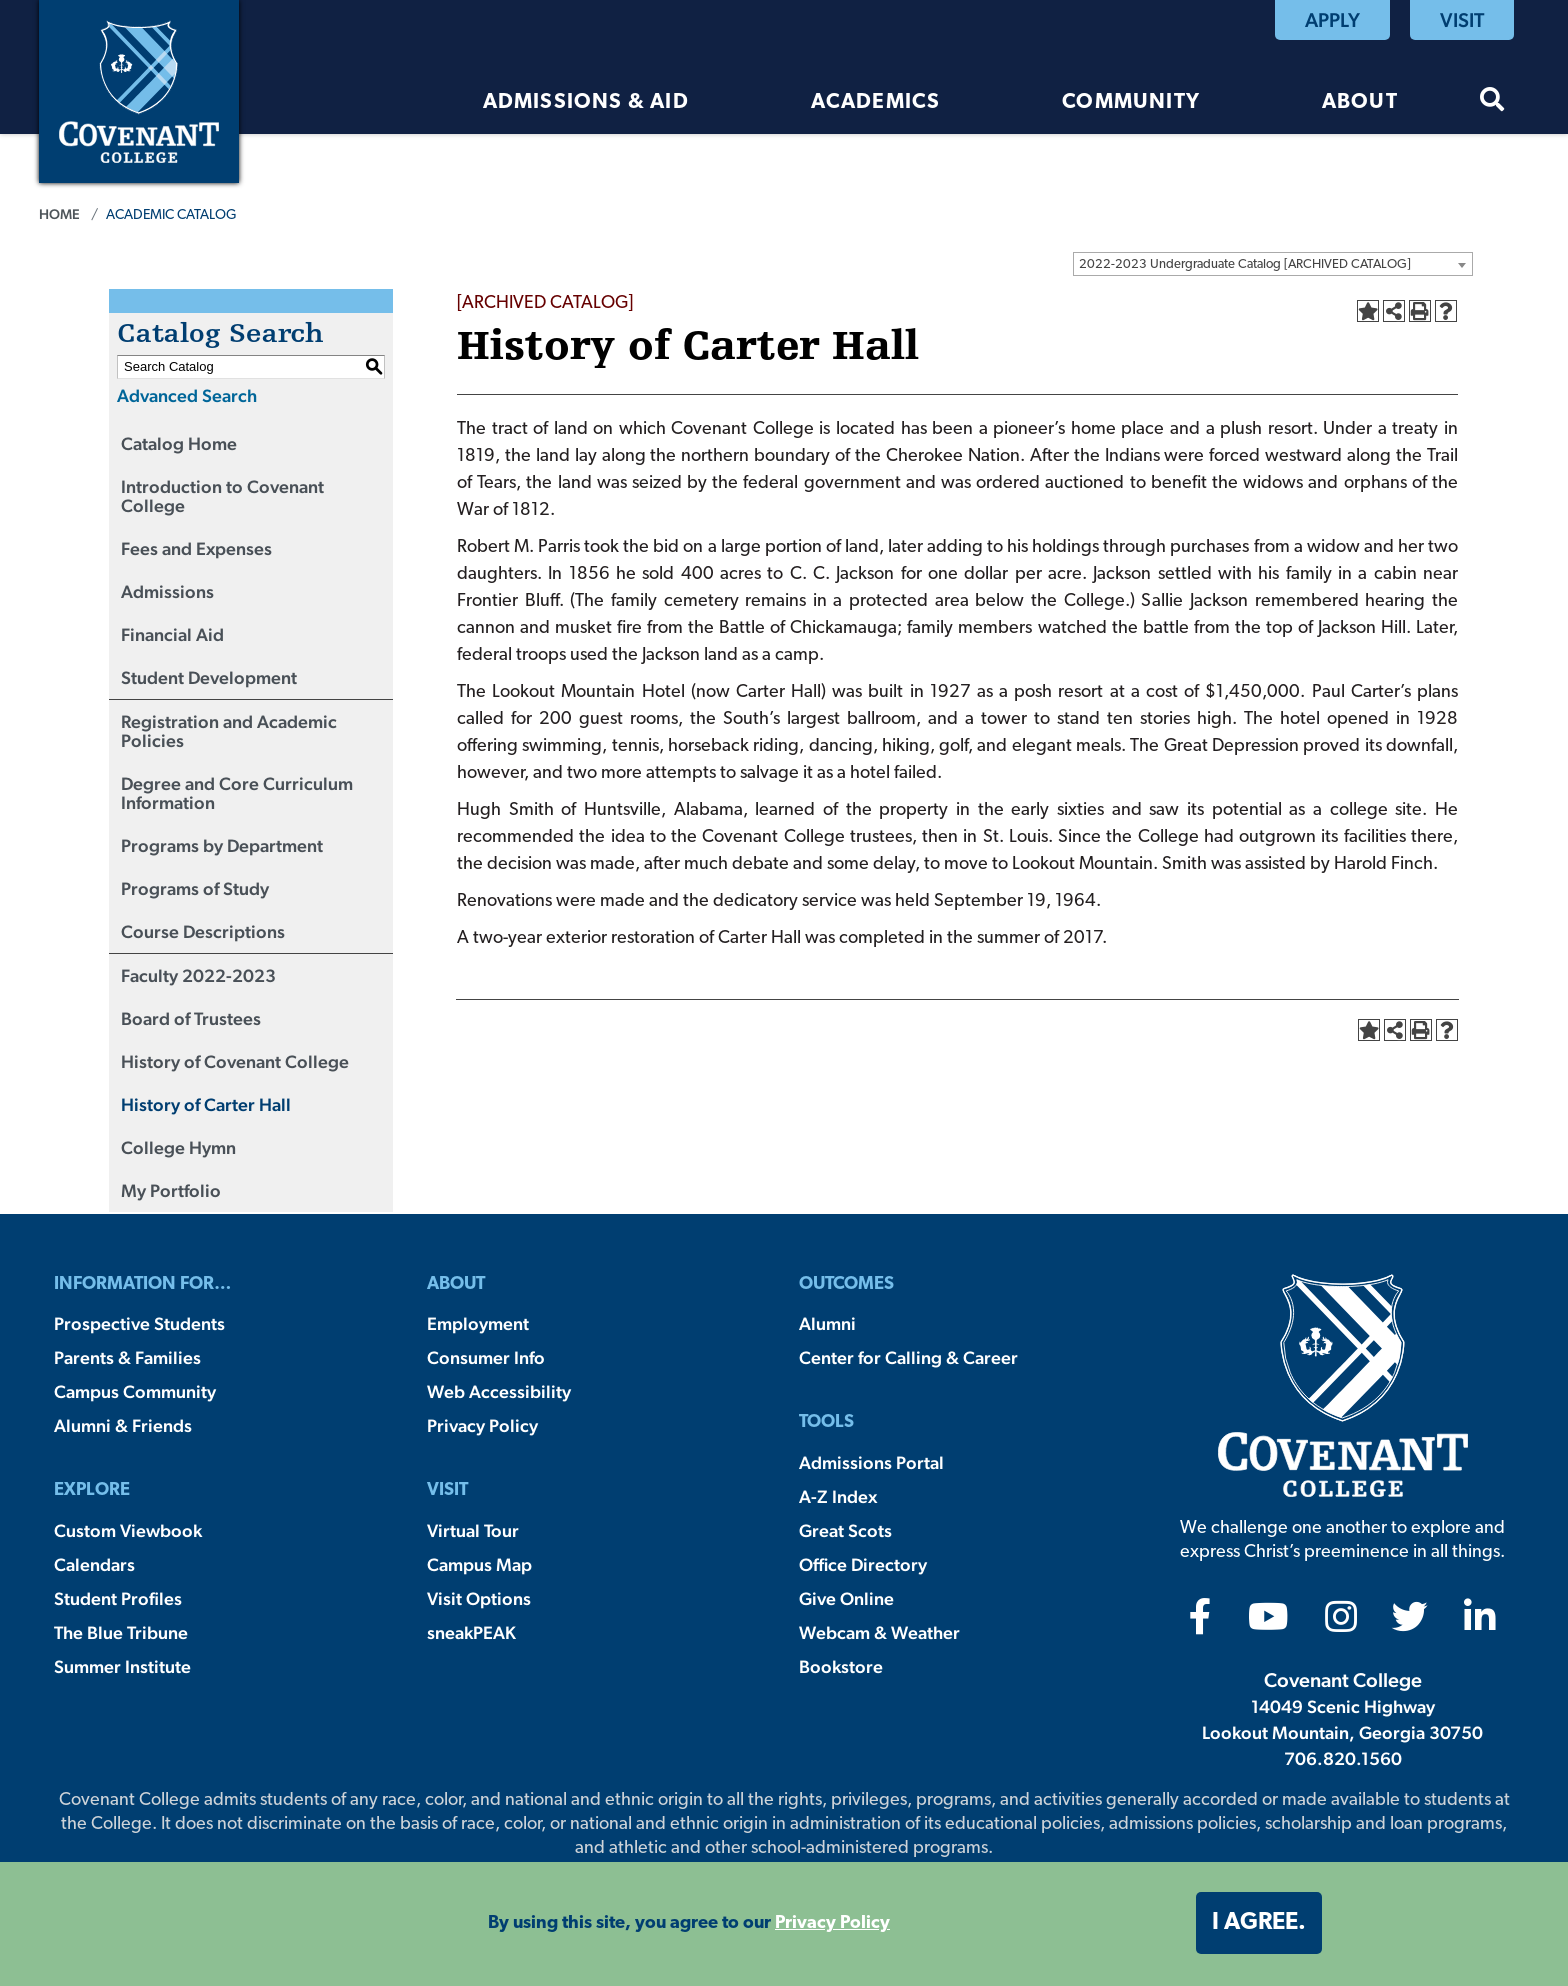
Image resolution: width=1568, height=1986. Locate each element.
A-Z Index (838, 1496)
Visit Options (479, 1598)
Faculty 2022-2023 (198, 975)
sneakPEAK (471, 1632)
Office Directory (863, 1564)
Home (59, 214)
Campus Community (135, 1391)
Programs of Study (195, 888)
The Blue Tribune (121, 1632)
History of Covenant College (235, 1061)
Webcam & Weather (879, 1632)
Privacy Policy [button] (832, 1923)
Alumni (827, 1323)
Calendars (94, 1564)
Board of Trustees (191, 1018)
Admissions (167, 591)
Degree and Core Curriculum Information (237, 793)
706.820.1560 (1343, 1758)
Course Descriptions (203, 931)
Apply (1332, 20)
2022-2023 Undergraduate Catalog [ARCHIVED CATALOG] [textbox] (1245, 264)
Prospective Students (139, 1323)
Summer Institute (122, 1666)
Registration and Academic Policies (229, 731)
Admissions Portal (871, 1462)
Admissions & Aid (586, 102)
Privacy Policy (482, 1425)
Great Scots (845, 1530)
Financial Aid (172, 634)
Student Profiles (118, 1598)
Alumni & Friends (123, 1425)
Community (1131, 102)
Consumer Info (486, 1357)
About (1360, 102)
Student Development (209, 677)
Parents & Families (127, 1357)
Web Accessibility (499, 1391)
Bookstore (841, 1666)
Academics (876, 102)
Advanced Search (187, 395)
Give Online (846, 1598)
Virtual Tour (473, 1530)
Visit (1462, 20)
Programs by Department (222, 845)
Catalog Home (179, 443)
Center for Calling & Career (908, 1357)
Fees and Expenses (196, 548)
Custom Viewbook (128, 1530)
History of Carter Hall (206, 1104)
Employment (478, 1323)
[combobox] (1273, 264)
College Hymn (178, 1147)
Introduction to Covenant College (222, 496)
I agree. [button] (1259, 1923)
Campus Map (479, 1564)
